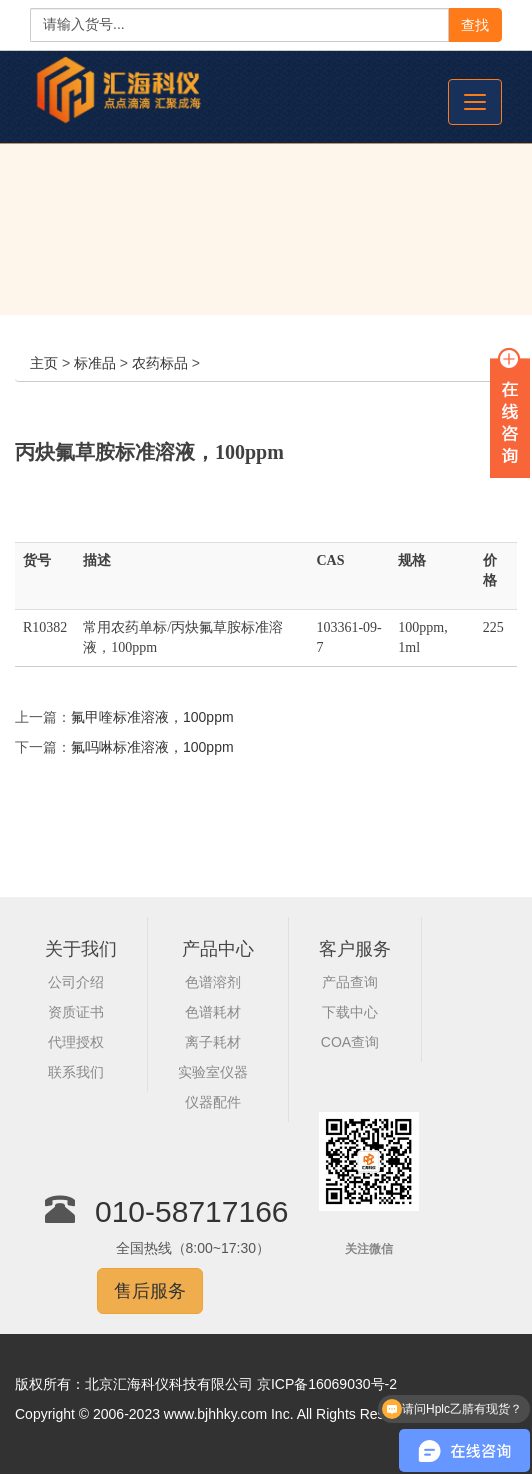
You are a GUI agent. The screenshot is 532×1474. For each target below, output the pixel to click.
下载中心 (350, 1012)
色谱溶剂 (213, 982)
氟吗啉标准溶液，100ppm (152, 747)
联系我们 (76, 1072)
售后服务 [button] (150, 1291)
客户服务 (355, 949)
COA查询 (350, 1042)
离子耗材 (213, 1042)
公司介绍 (76, 982)
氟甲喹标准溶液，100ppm (152, 717)
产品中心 (218, 949)
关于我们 (81, 949)
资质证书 (76, 1012)
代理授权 (76, 1042)
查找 (475, 25)
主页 (44, 363)
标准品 (95, 363)
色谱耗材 (213, 1012)
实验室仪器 (213, 1072)
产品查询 (350, 982)
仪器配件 (213, 1102)
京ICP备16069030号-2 (327, 1384)
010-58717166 (192, 1211)
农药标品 (160, 363)
